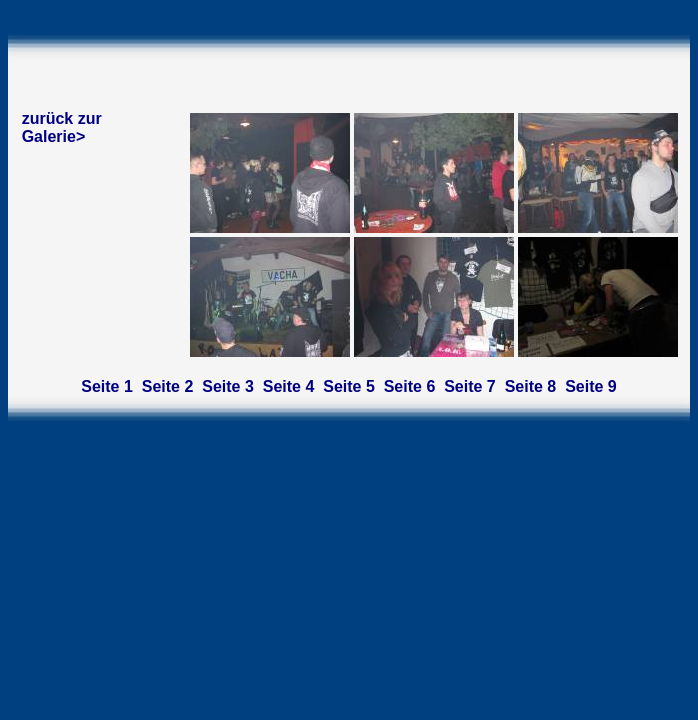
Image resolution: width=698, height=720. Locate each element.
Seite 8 (531, 386)
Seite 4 (289, 386)
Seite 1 (107, 386)
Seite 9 (591, 386)
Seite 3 (228, 386)
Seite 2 (168, 386)
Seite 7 (470, 386)
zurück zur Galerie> (62, 127)
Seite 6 (410, 386)
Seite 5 (349, 386)
